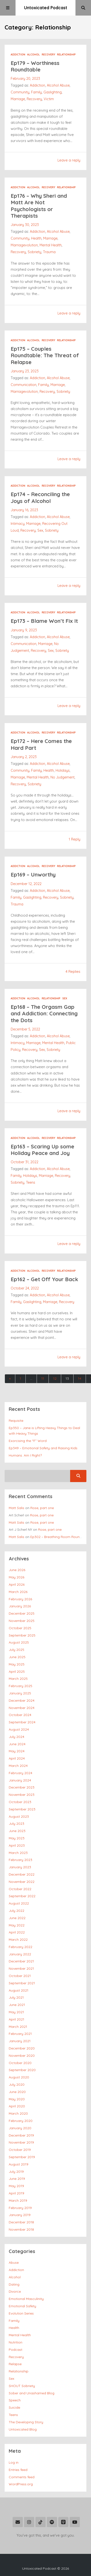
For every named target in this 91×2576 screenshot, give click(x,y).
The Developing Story (26, 2420)
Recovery (48, 54)
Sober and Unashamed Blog (31, 2391)
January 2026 (20, 1604)
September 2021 (22, 1981)
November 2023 (21, 1793)
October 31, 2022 (24, 1160)
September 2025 (22, 1633)
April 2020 (17, 2104)
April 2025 (17, 1670)
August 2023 (19, 1815)
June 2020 (17, 2090)
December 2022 (21, 1872)
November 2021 (21, 1967)
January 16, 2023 (24, 509)
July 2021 (16, 1996)
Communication (23, 384)
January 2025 (20, 1691)
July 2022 (16, 1909)
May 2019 (16, 2184)
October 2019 (20, 2148)
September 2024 (22, 1720)
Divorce (15, 2290)
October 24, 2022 (25, 1286)
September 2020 (22, 2068)
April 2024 (17, 1756)
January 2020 (20, 2126)
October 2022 (20, 1887)
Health (36, 238)
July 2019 (16, 2170)
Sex (40, 530)
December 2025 (21, 1612)
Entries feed (18, 2468)
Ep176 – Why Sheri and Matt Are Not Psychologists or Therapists (40, 205)
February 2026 (20, 1597)
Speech (15, 2399)
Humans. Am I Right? (25, 1453)
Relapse (15, 2362)
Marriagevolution (24, 244)
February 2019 (20, 2206)
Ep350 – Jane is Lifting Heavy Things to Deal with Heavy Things (44, 1429)
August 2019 (18, 2162)
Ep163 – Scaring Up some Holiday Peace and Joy (43, 1148)
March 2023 (18, 1851)
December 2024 (21, 1699)
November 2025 (21, 1619)
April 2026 (17, 1583)
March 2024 (18, 1764)
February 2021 (20, 2032)
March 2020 (18, 2112)
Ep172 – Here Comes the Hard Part (42, 743)
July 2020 (17, 2083)
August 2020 (19, 2075)
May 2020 (17, 2097)
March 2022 (18, 1938)
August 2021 (18, 1988)
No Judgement (62, 776)
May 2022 (17, 1923)
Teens (30, 1181)
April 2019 (16, 2191)
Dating (14, 2283)
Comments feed (21, 2475)
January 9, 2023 (24, 629)
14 (79, 1377)
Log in (13, 2461)
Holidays (63, 769)
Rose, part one (42, 1506)
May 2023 (17, 1836)
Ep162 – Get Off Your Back (45, 1277)
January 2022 (20, 1952)
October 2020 (20, 2061)
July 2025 (16, 1648)
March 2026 (18, 1590)
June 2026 (17, 1568)
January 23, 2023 (25, 370)
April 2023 (17, 1844)
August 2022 (19, 1901)
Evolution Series (21, 2311)
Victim (49, 99)
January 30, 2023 (25, 224)
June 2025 (17, 1655)
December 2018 (21, 2220)
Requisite (16, 1419)
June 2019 (17, 2177)
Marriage (18, 99)
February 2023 (20, 1858)
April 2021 (16, 2017)
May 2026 (16, 1575)
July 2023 (16, 1822)
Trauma (49, 251)
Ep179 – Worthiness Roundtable (36, 66)
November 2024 (21, 1706)
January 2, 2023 (24, 755)
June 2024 (17, 1742)
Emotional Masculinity (26, 2297)
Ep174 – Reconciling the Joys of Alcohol (41, 497)
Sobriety (34, 251)
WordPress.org (21, 2482)
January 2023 (20, 1865)
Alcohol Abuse (58, 85)
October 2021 (20, 1974)
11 (42, 1377)
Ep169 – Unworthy (34, 873)
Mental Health (51, 244)
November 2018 (21, 2228)
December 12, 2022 (26, 882)
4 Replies (73, 970)
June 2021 (17, 2003)
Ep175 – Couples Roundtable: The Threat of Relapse (42, 355)
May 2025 (17, 1662)
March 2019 (18, 2199)
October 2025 (20, 1626)
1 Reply (74, 838)
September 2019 (22, 2155)
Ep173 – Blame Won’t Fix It (45, 620)
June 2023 (17, 1829)
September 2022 (22, 1894)
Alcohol (33, 54)
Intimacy (18, 523)
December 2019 (21, 2133)
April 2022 (17, 1930)
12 (55, 1377)
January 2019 (20, 2213)
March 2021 (18, 2025)
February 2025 (20, 1684)
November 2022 (21, 1880)
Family (36, 92)
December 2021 (21, 1960)
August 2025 (19, 1641)
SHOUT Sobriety (22, 2384)
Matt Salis (16, 1506)
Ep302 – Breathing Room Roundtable (60, 1535)
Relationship (66, 54)
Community (20, 92)
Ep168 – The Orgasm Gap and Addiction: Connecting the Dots (45, 1012)
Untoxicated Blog (23, 2427)
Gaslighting (52, 92)
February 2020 (21, 2119)
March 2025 (18, 1677)
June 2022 (17, 1916)
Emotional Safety (22, 2304)
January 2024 (20, 1778)
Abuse (14, 2261)
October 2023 (20, 1800)
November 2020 (22, 2054)
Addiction (18, 54)
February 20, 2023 (25, 78)
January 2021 (20, 2039)
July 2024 (16, 1735)
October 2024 (20, 1713)
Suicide (14, 2406)
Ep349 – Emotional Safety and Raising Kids (43, 1446)
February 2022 (20, 1945)
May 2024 (17, 1749)
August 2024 (19, 1728)
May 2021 (16, 2010)
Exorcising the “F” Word (28, 1439)
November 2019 (21, 2141)
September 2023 (22, 1807)
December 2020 (22, 2046)
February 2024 (20, 1771)
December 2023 (21, 1785)
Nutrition (15, 2340)
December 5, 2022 (25, 1028)
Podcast (15, 2348)
